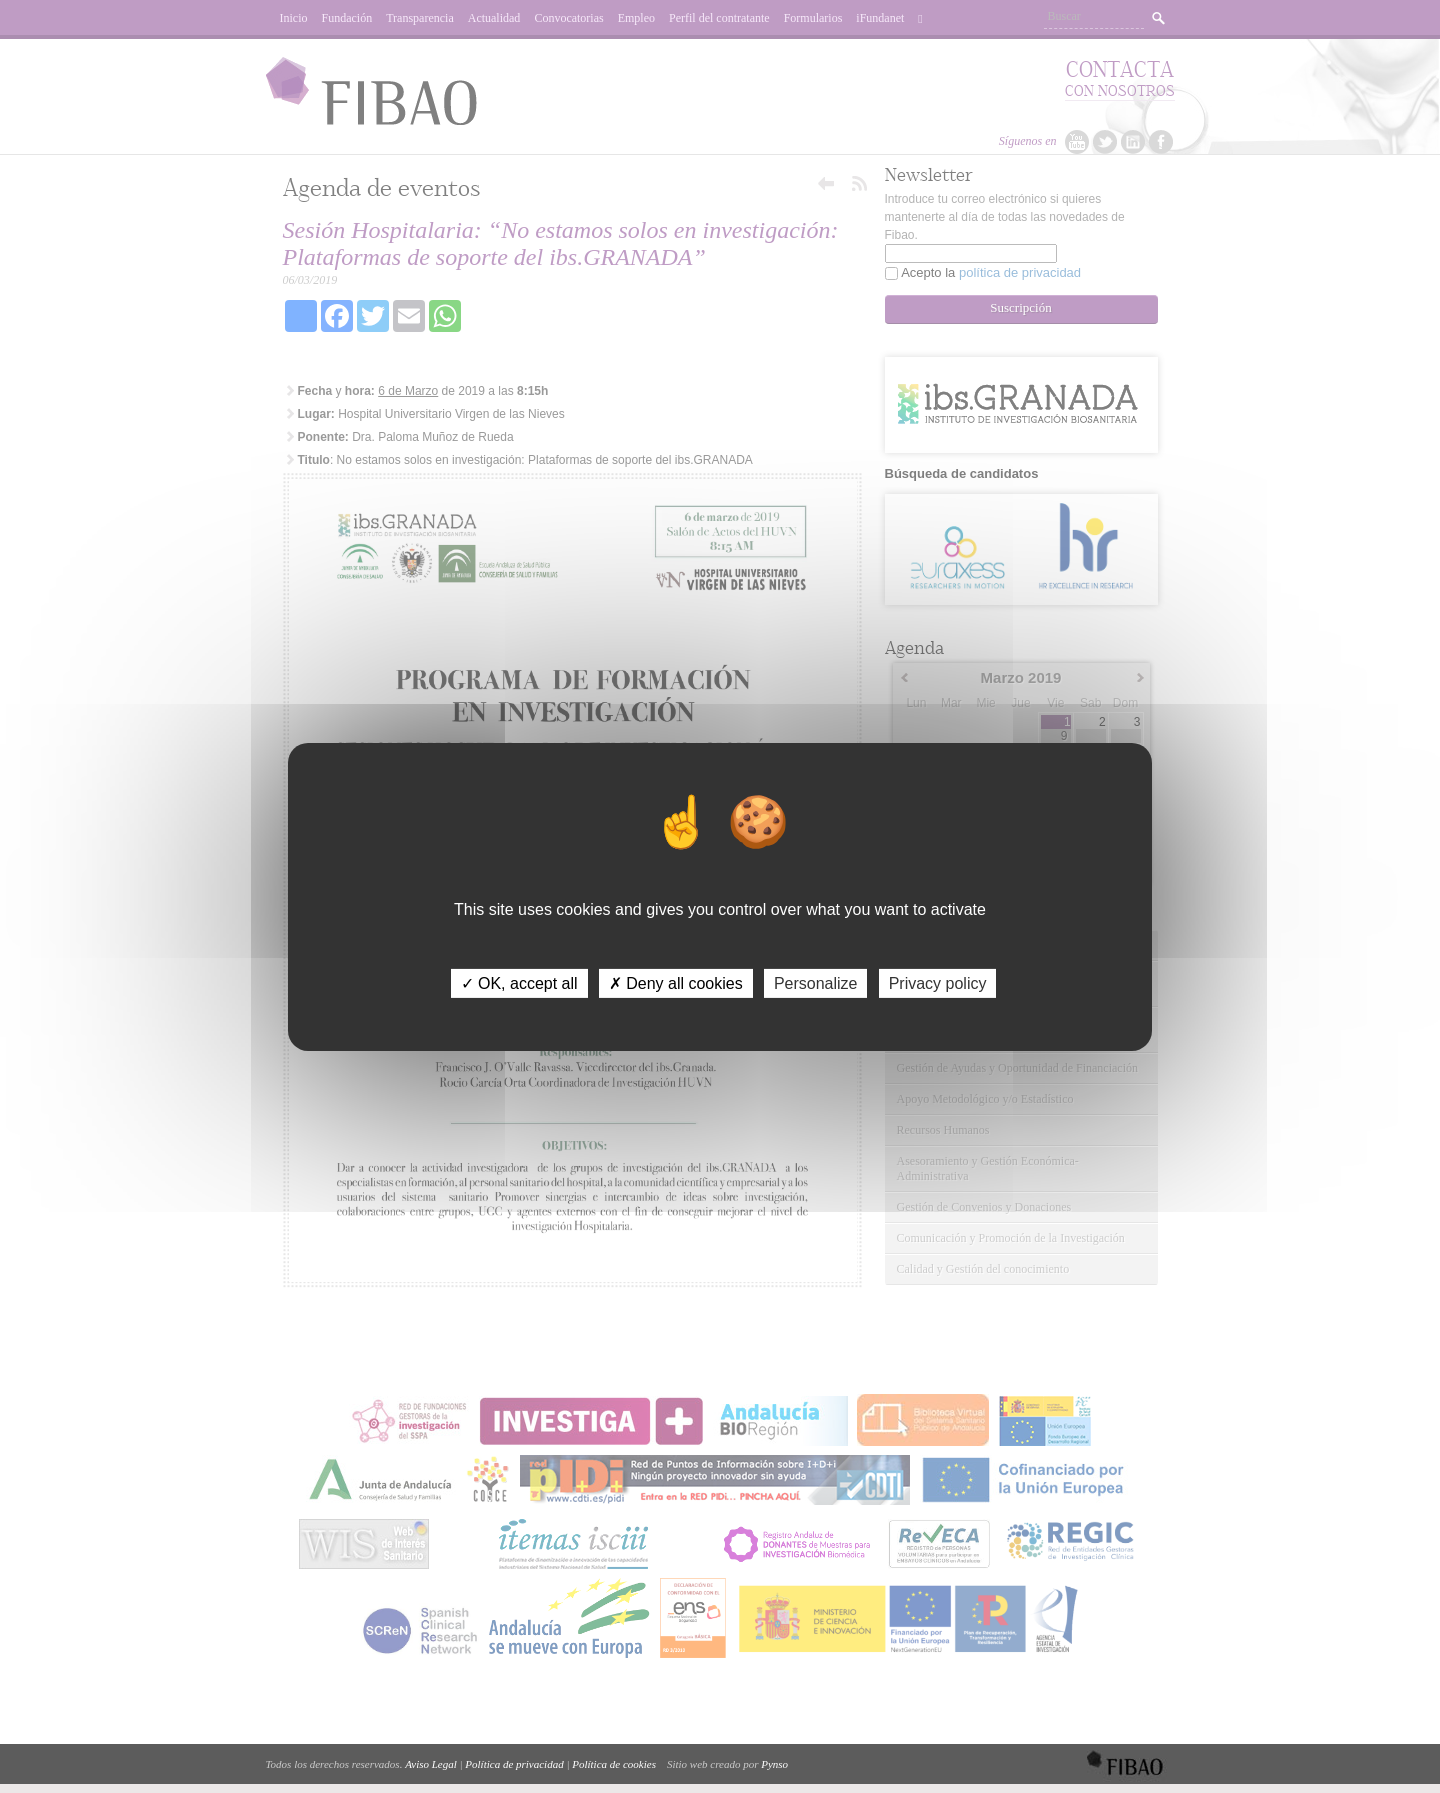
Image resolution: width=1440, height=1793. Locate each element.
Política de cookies (614, 1764)
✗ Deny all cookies (676, 982)
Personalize (816, 982)
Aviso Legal (431, 1764)
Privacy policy (938, 982)
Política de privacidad (514, 1764)
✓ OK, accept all (519, 982)
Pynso (774, 1764)
